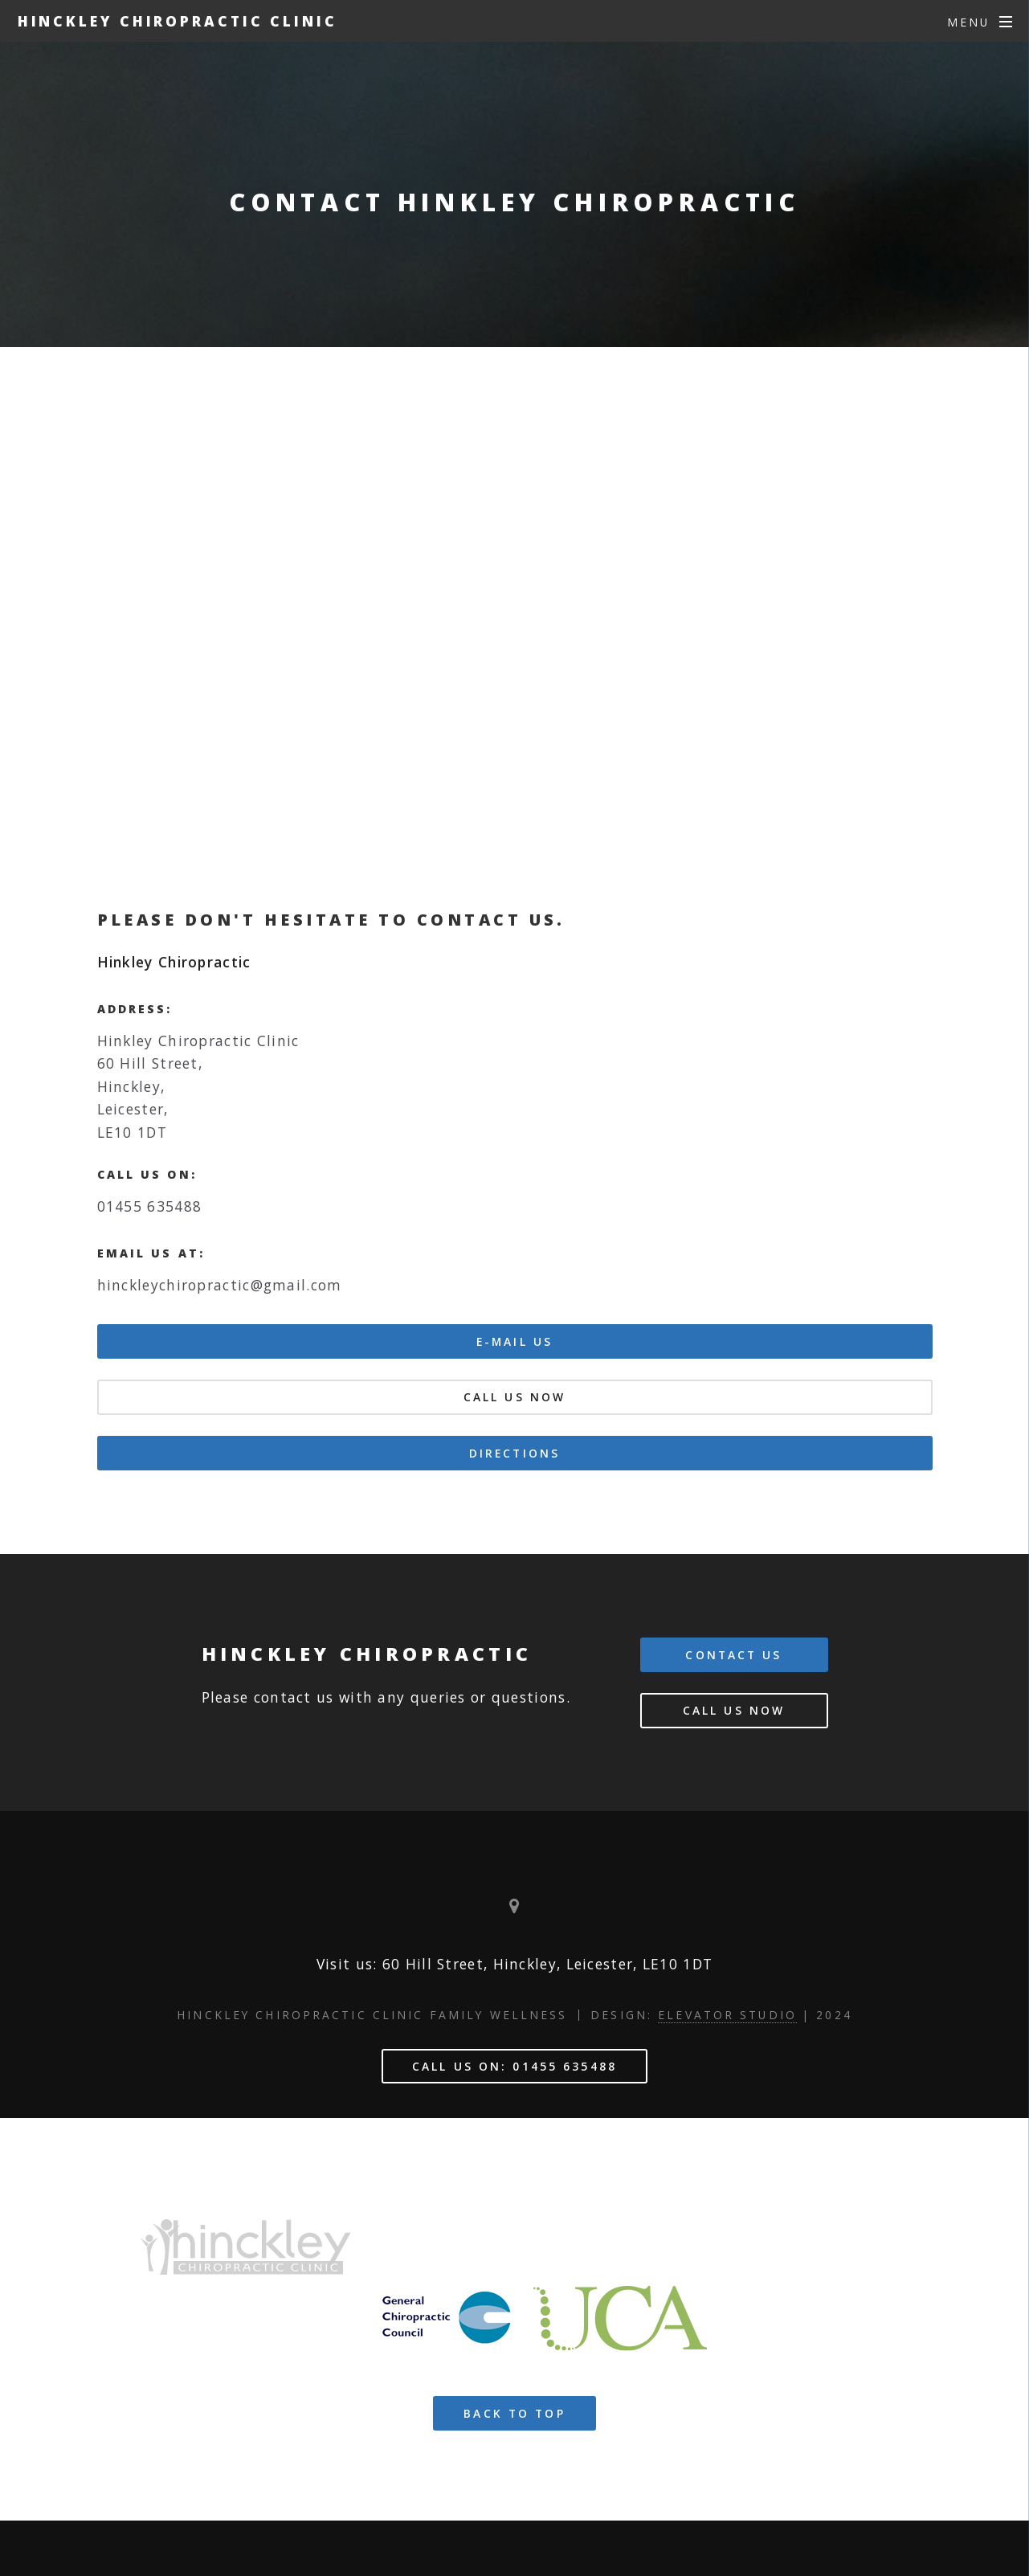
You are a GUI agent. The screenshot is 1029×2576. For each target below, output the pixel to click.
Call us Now (514, 1397)
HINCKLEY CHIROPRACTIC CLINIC (177, 21)
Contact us (733, 1654)
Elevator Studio (727, 2014)
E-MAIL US (514, 1341)
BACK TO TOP (514, 2413)
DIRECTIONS (514, 1453)
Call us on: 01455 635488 (514, 2066)
